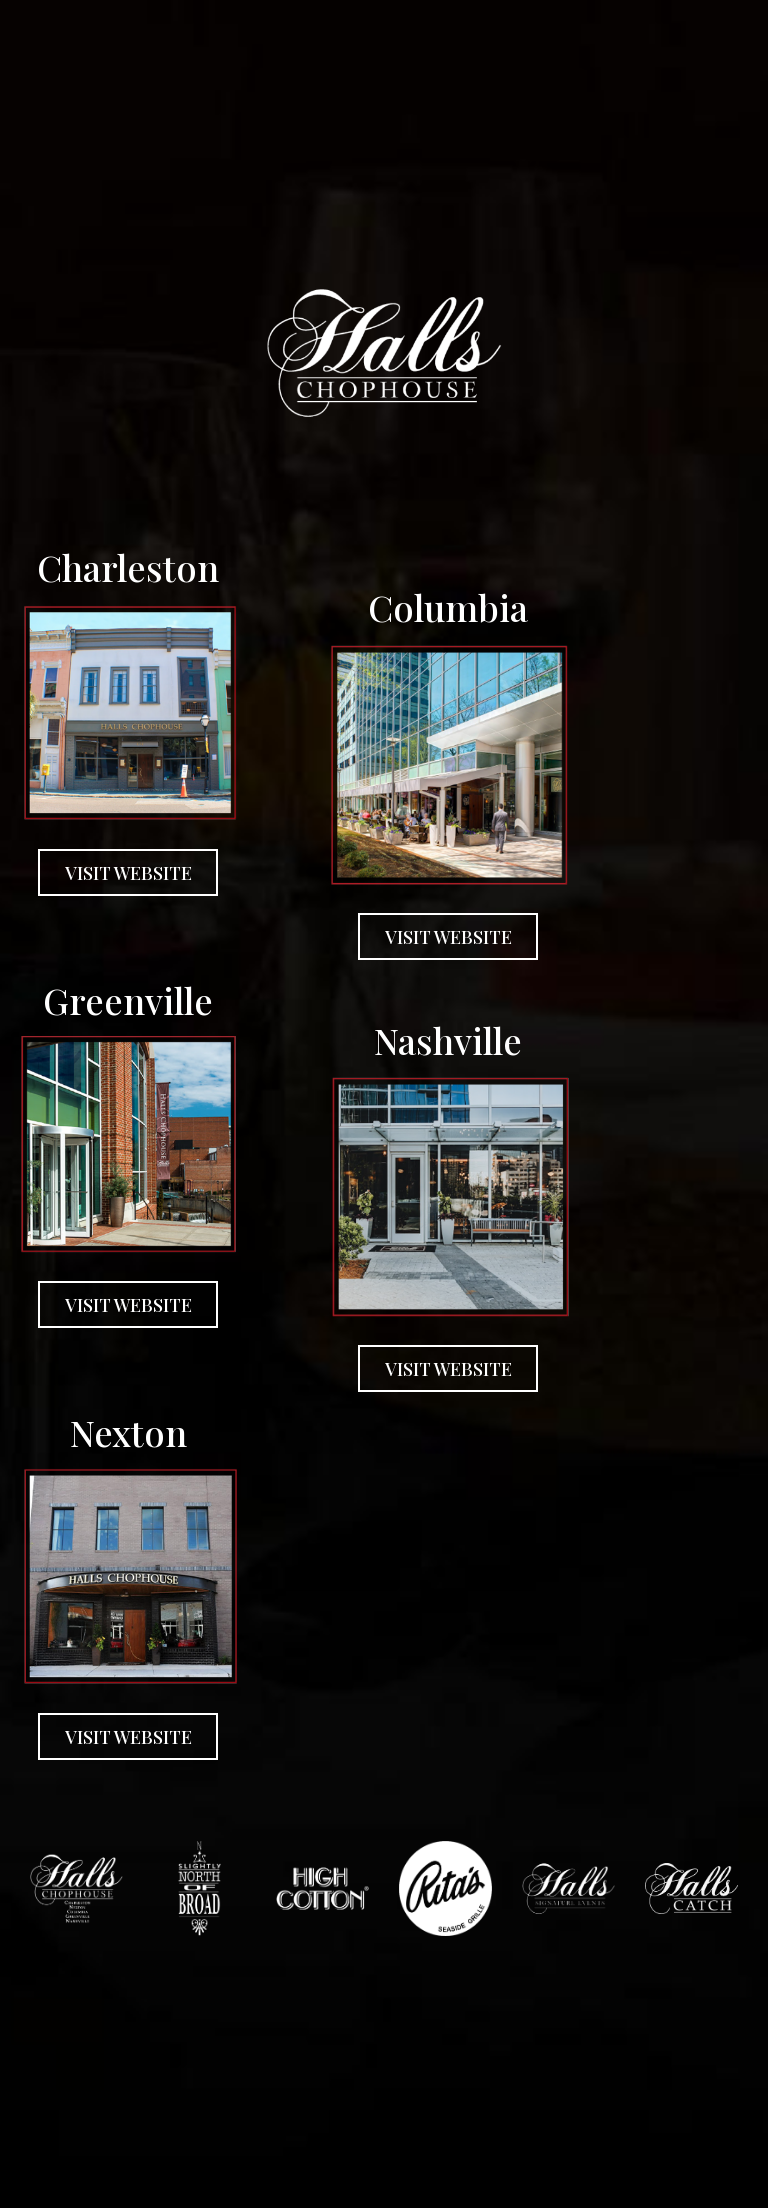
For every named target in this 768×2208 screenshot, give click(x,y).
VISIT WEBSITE (115, 878)
